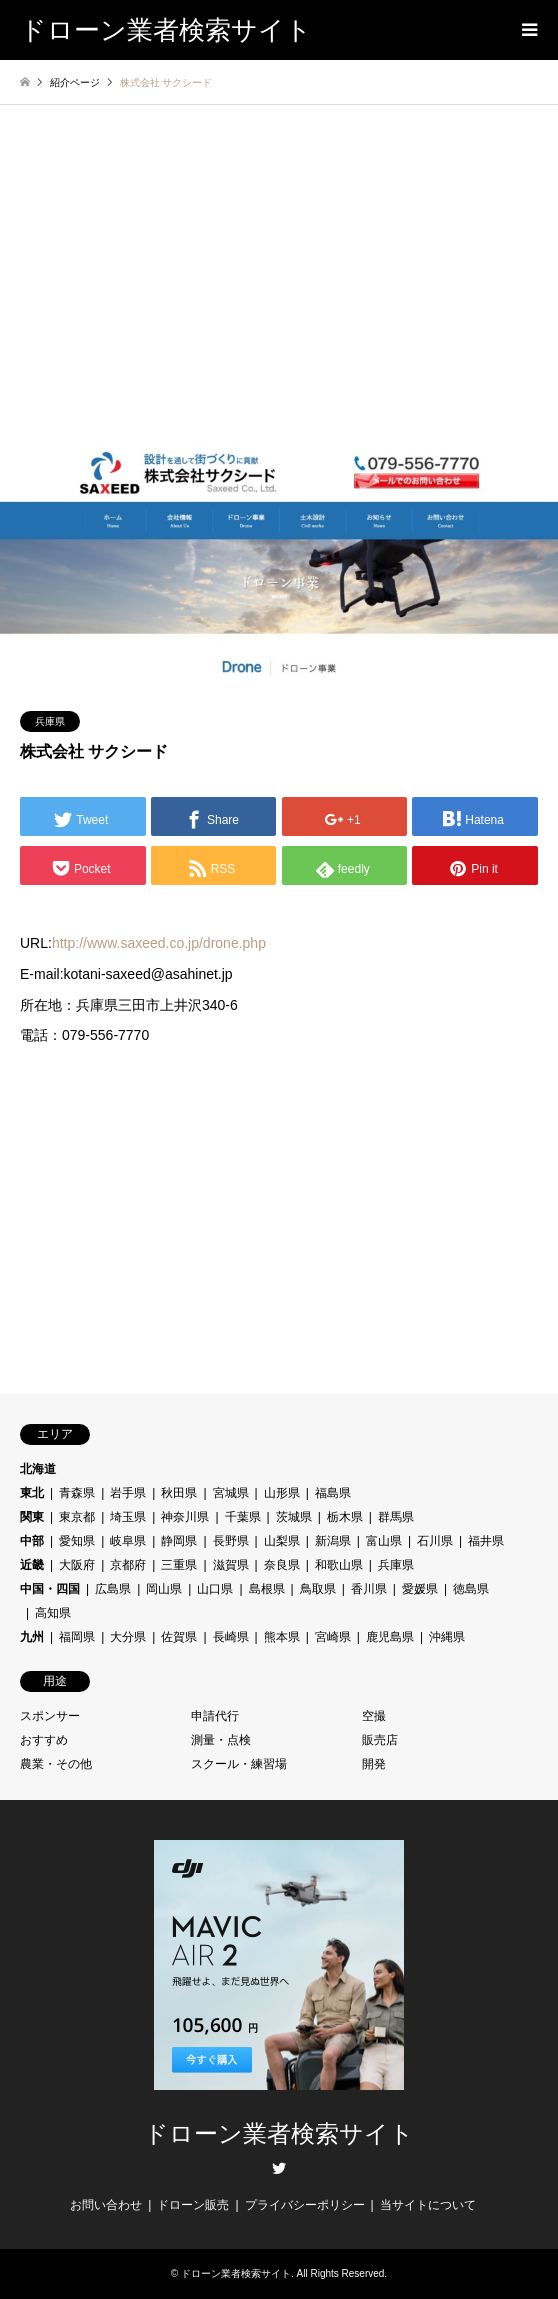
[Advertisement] (279, 295)
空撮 (374, 1716)
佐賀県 (179, 1637)
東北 (32, 1493)
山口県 (215, 1589)
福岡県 (77, 1637)
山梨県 (282, 1541)
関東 (32, 1517)
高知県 (53, 1613)
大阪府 (77, 1565)
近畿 (32, 1565)
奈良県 (282, 1565)
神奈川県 (185, 1517)
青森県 (77, 1493)
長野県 (231, 1541)
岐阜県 (128, 1541)
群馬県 (396, 1517)
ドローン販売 (193, 2205)
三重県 (179, 1565)
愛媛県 (420, 1589)
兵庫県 (50, 721)
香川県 (369, 1589)
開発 (374, 1764)
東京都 (77, 1517)
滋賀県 (231, 1565)
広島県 (113, 1589)
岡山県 (164, 1589)
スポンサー (50, 1716)
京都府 (128, 1565)
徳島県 (471, 1589)
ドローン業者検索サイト (279, 2134)
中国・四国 (50, 1589)
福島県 (333, 1493)
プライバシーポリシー (305, 2205)
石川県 (435, 1541)
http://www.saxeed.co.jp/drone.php (159, 943)
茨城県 (294, 1517)
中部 (32, 1541)
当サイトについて (428, 2205)
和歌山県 (339, 1565)
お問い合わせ (106, 2205)
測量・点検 (221, 1740)
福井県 (486, 1541)
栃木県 (345, 1517)
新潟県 (333, 1541)
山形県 (282, 1493)
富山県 (384, 1541)
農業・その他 (56, 1764)
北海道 (38, 1469)
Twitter (279, 2168)
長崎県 (231, 1637)
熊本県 (282, 1637)
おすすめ (44, 1740)
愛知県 (77, 1541)
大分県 (128, 1637)
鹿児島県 (390, 1637)
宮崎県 (333, 1637)
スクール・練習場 (239, 1764)
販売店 (380, 1740)
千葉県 (243, 1517)
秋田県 (179, 1493)
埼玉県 (128, 1517)
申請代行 (215, 1716)
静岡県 (179, 1541)
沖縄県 (447, 1637)
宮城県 (231, 1493)
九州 (32, 1637)
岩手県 (128, 1493)
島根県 (267, 1589)
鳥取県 (318, 1589)
